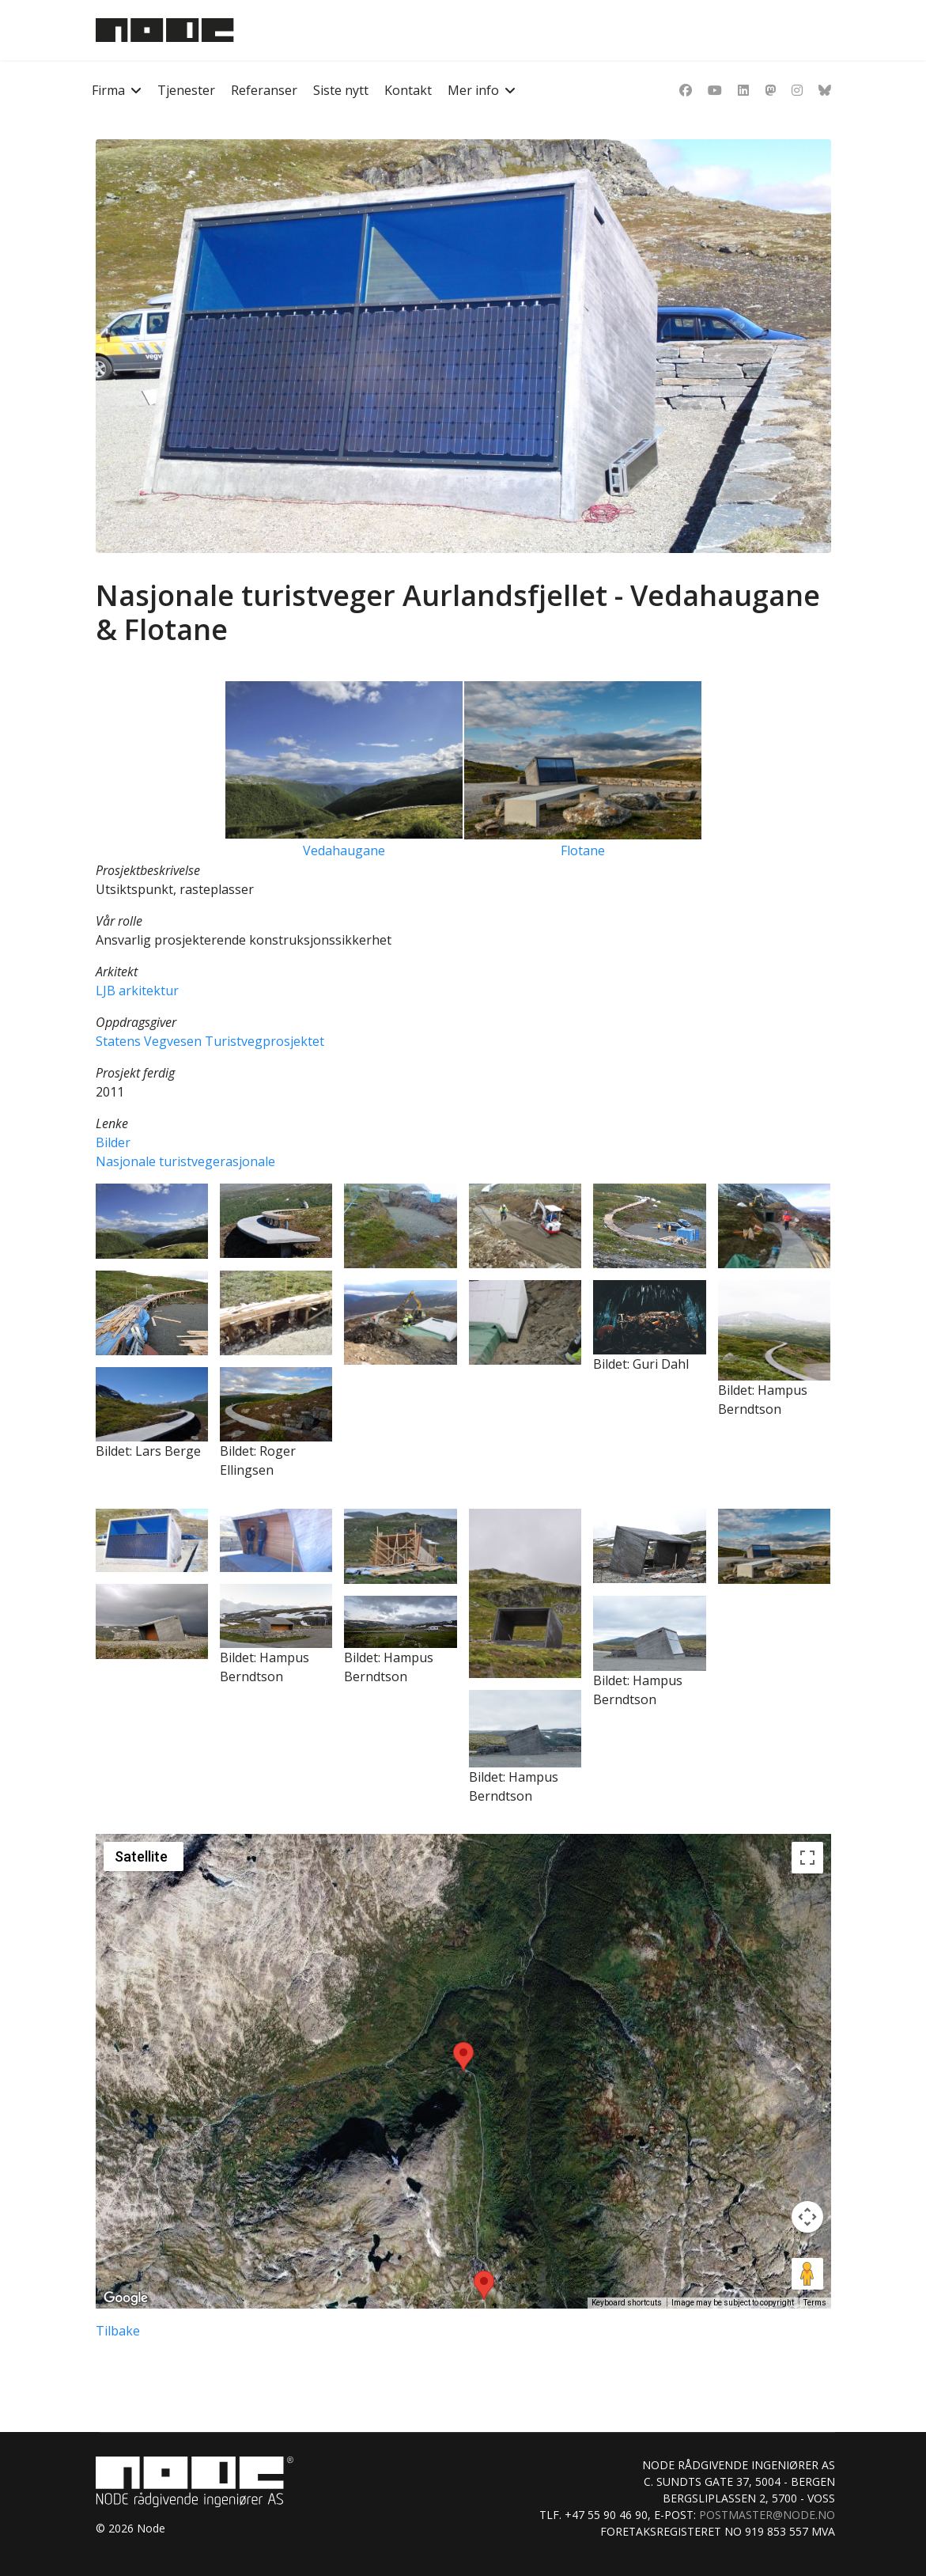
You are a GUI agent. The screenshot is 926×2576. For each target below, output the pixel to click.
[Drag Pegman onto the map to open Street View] (807, 2274)
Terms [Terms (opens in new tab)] (814, 2302)
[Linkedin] (743, 90)
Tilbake (118, 2330)
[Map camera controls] (807, 2217)
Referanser (264, 90)
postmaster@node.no (767, 2514)
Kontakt (408, 90)
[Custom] (824, 90)
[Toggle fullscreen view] (807, 1857)
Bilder (113, 1142)
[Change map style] (143, 1856)
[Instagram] (797, 90)
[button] (152, 1221)
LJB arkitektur (137, 990)
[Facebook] (685, 90)
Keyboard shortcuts (627, 2302)
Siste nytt (341, 90)
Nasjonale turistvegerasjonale (185, 1161)
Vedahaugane (344, 850)
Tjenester (186, 90)
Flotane (583, 850)
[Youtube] (715, 90)
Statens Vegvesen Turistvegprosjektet (210, 1041)
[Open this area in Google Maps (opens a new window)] (126, 2298)
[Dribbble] (770, 90)
